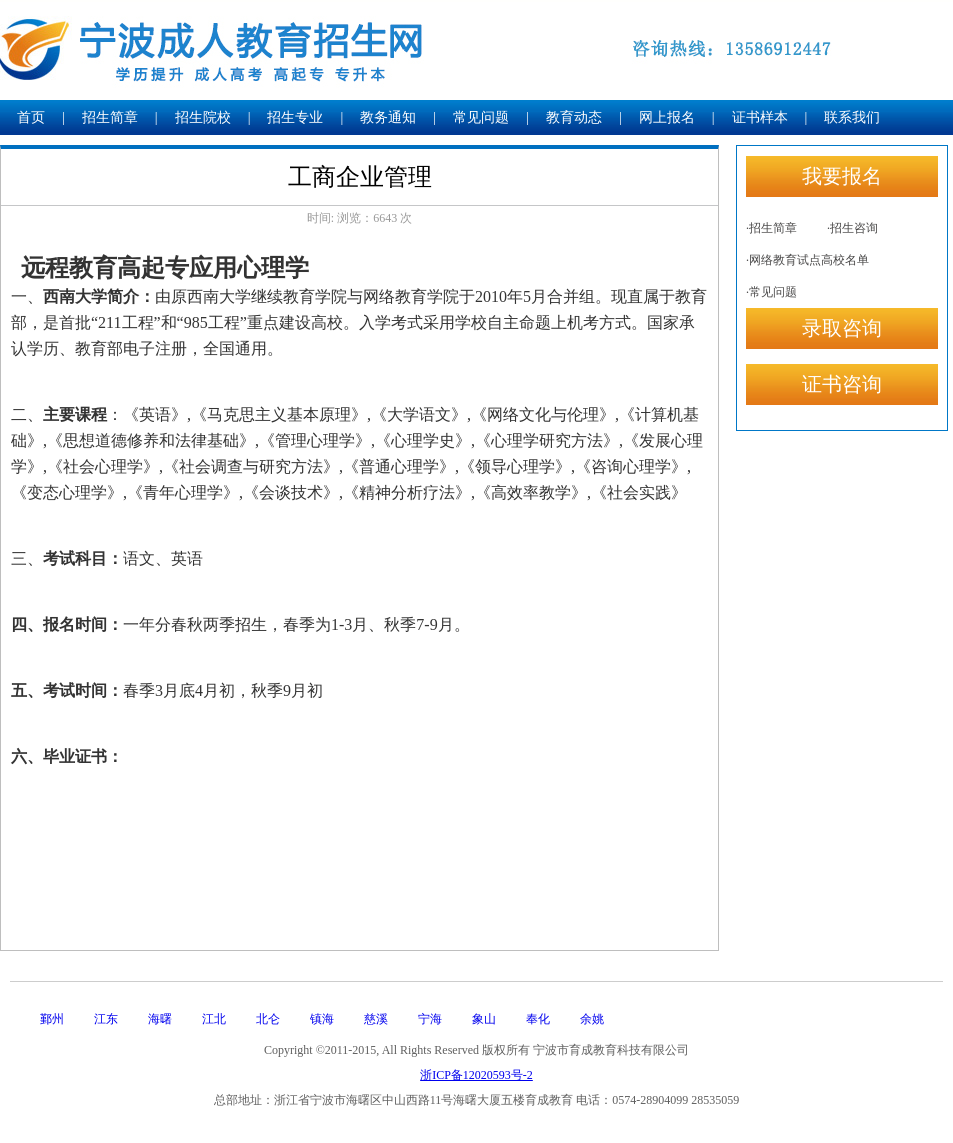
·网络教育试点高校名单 (807, 260)
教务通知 (388, 117)
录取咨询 (842, 328)
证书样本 (760, 117)
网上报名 (667, 117)
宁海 (430, 1019)
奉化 (538, 1019)
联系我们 (852, 117)
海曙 (160, 1019)
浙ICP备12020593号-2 (476, 1075)
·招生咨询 (852, 228)
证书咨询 (842, 384)
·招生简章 (771, 228)
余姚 (592, 1019)
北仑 (268, 1019)
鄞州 (52, 1019)
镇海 (322, 1019)
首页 (31, 117)
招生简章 (110, 117)
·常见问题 (771, 292)
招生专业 (295, 117)
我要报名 (842, 176)
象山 (484, 1019)
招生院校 (203, 117)
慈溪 (376, 1019)
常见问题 (481, 117)
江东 (106, 1019)
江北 (214, 1019)
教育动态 (574, 117)
